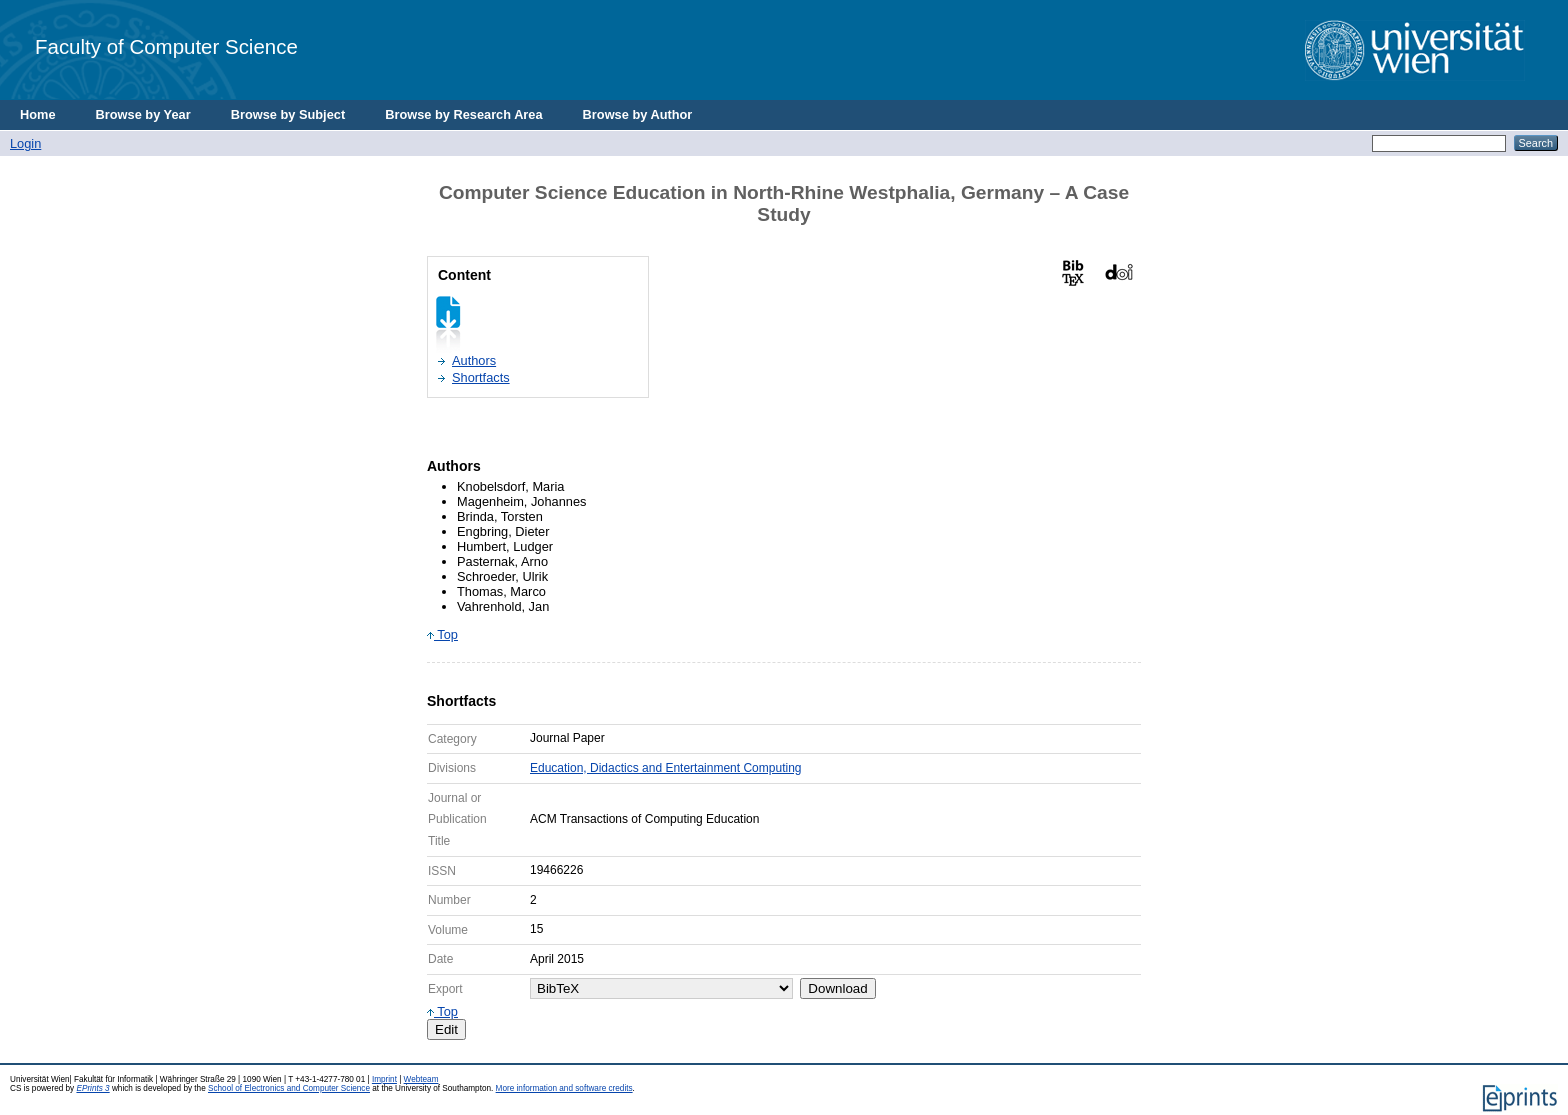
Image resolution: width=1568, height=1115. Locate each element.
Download (837, 988)
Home (38, 114)
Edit (446, 1029)
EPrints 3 (92, 1088)
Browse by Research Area (463, 114)
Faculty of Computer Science (166, 46)
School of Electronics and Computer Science (289, 1088)
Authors (474, 360)
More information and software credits (564, 1088)
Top (442, 634)
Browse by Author (638, 114)
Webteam (421, 1079)
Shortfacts (481, 377)
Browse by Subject (288, 114)
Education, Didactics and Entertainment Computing (665, 768)
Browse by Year (143, 114)
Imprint (384, 1079)
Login (25, 143)
